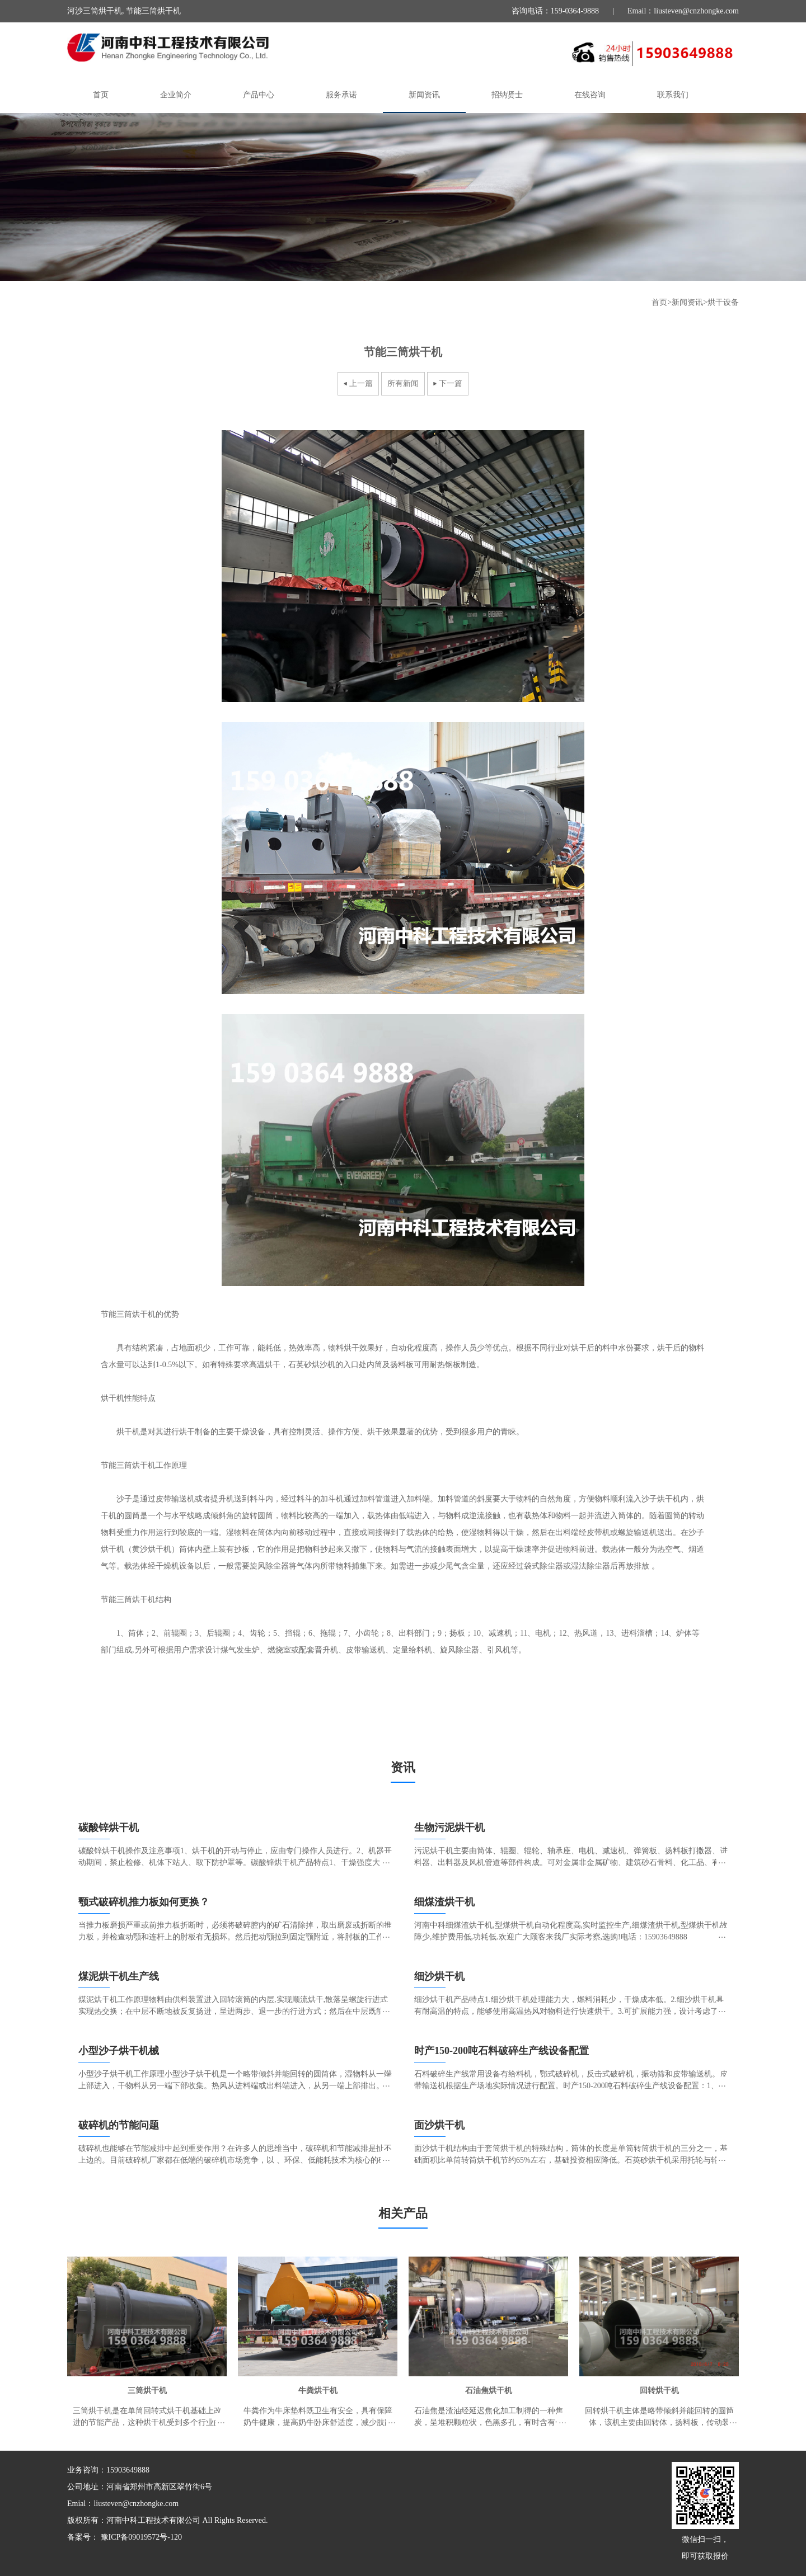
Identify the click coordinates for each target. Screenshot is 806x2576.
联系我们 (672, 95)
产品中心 (258, 95)
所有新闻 (403, 383)
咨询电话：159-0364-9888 (555, 11)
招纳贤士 (507, 95)
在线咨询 (590, 95)
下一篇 (450, 383)
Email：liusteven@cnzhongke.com (683, 11)
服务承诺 (341, 95)
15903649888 (127, 2470)
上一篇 (361, 383)
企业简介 (175, 95)
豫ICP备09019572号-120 (140, 2537)
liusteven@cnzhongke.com (136, 2503)
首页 (101, 95)
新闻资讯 (424, 95)
